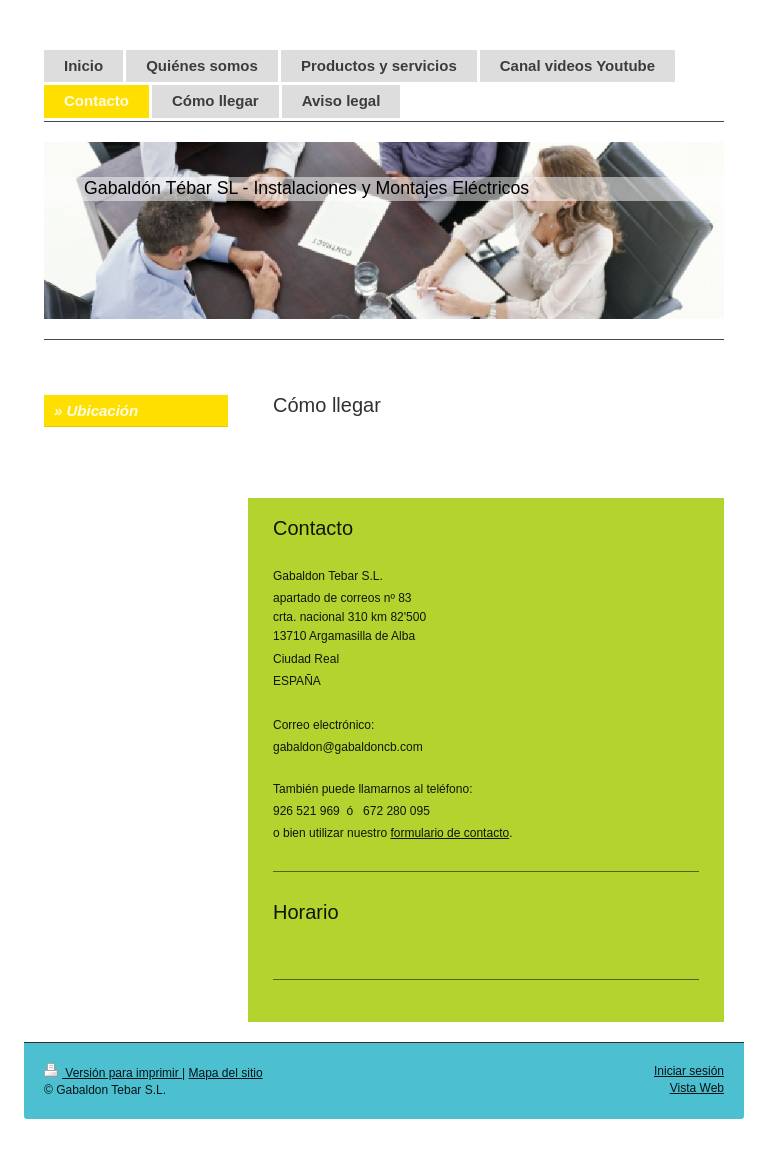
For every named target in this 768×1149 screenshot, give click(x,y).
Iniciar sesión (689, 1071)
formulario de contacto (449, 833)
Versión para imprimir (113, 1073)
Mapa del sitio (226, 1073)
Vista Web (697, 1088)
